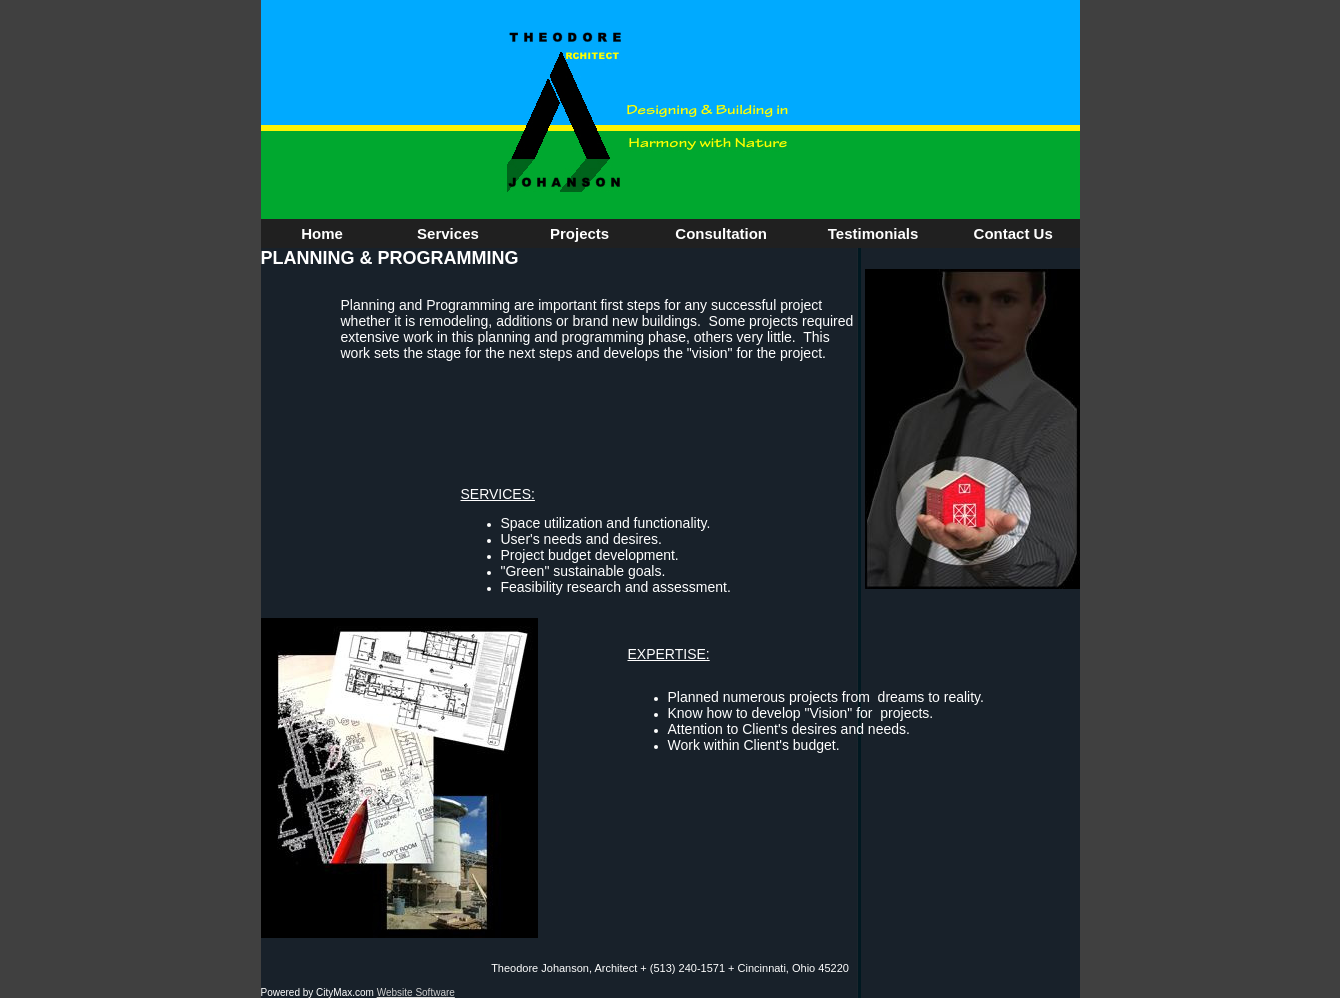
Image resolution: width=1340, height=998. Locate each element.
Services (448, 233)
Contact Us (1013, 233)
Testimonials (873, 233)
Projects (579, 233)
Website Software (416, 992)
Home (322, 233)
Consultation (721, 233)
